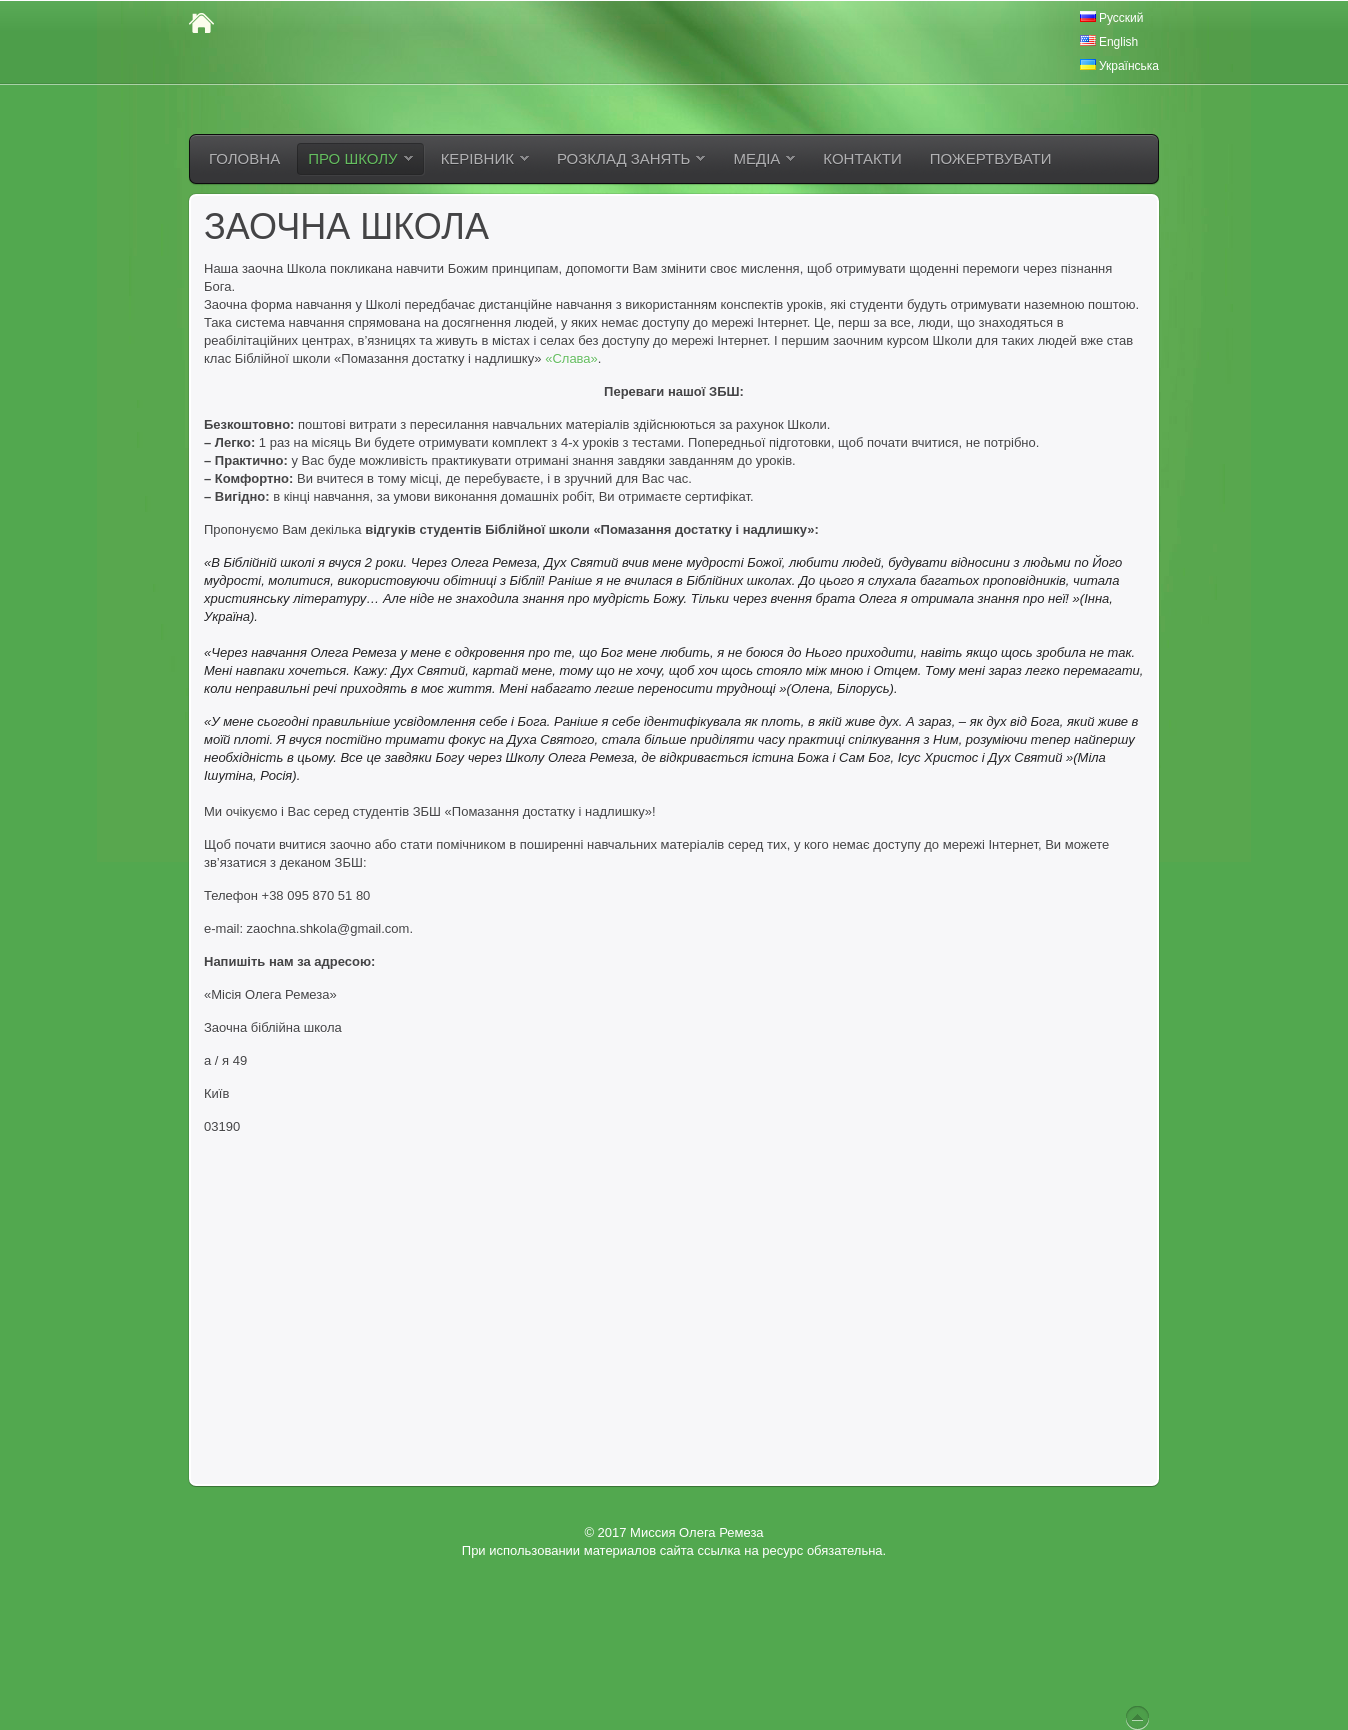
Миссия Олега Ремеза (697, 1532)
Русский (1112, 18)
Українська (1119, 66)
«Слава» (571, 358)
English (1109, 42)
